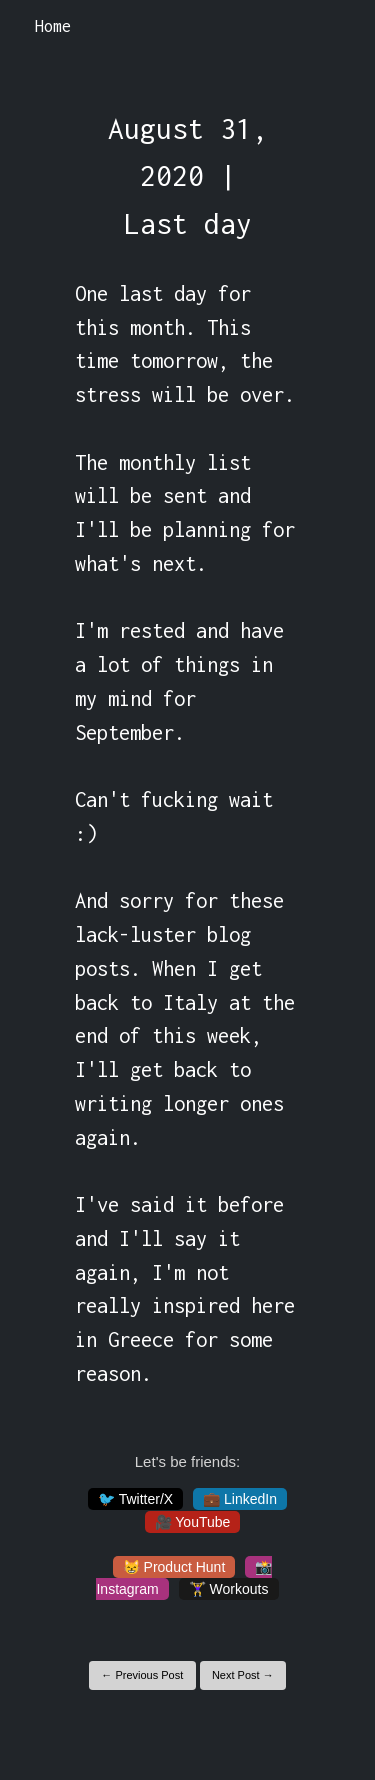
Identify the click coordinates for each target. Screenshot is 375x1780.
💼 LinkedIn (240, 1499)
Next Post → (243, 1675)
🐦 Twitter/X (135, 1499)
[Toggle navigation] (333, 27)
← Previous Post (142, 1675)
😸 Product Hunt (174, 1567)
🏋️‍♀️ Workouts (229, 1589)
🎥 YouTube (193, 1522)
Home (53, 26)
